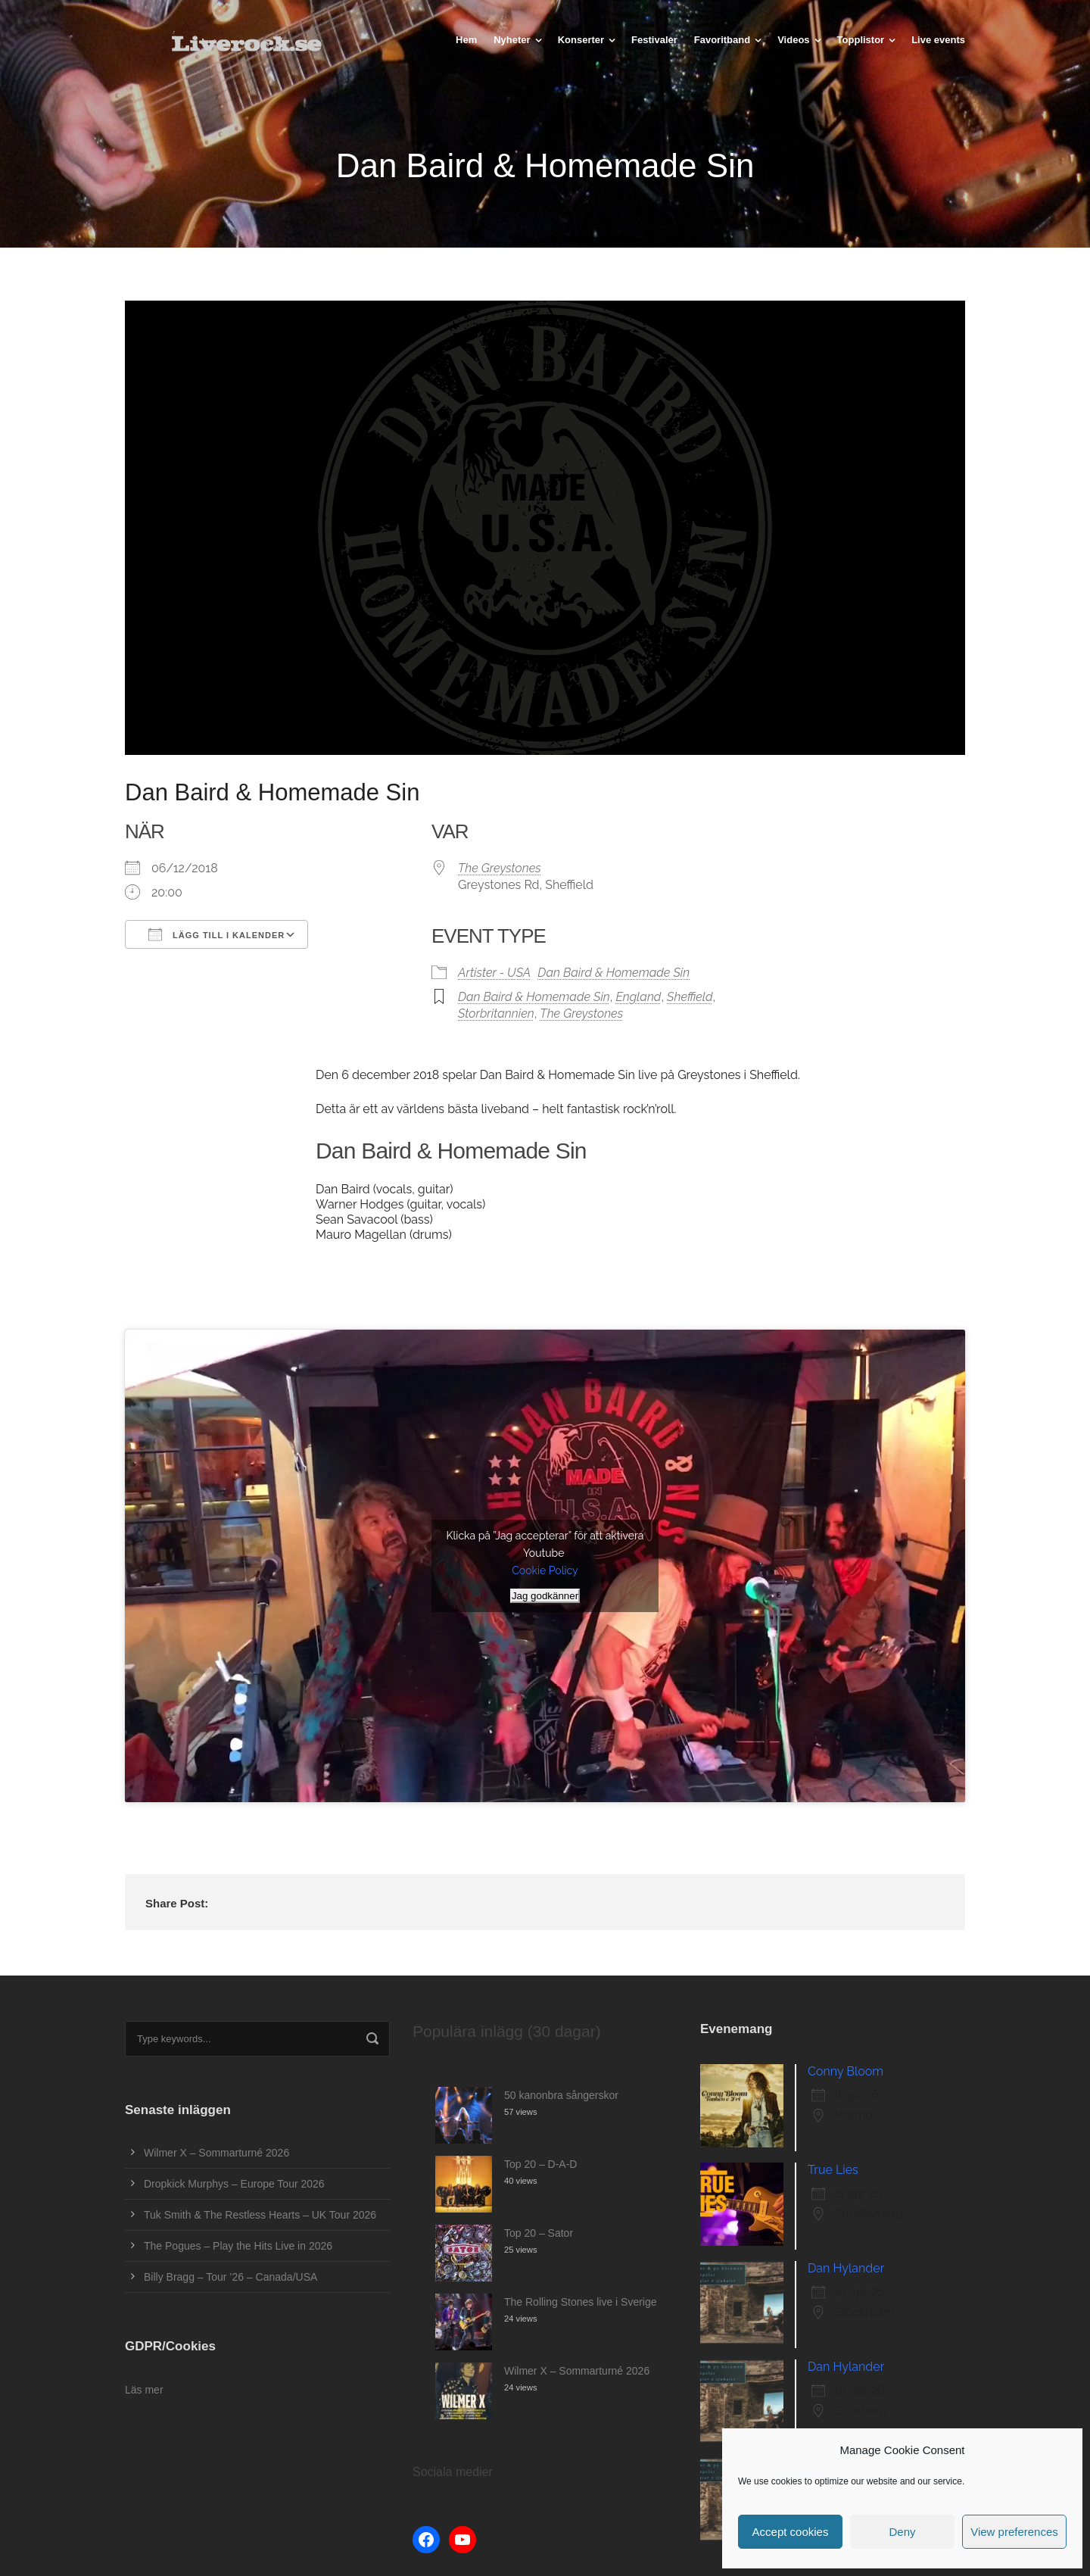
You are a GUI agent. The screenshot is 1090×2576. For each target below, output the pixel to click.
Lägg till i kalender (216, 934)
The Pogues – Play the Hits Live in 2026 (238, 2246)
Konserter (581, 39)
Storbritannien (496, 1013)
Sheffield (689, 997)
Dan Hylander (846, 2268)
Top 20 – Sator (538, 2233)
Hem (466, 39)
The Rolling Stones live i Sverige (580, 2302)
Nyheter (512, 39)
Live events (938, 39)
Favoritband (722, 39)
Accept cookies (790, 2531)
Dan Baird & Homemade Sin (613, 972)
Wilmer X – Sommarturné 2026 (216, 2153)
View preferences (1014, 2531)
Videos (793, 39)
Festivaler (654, 39)
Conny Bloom (845, 2071)
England (638, 997)
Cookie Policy (545, 1570)
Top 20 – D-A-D (540, 2164)
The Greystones (499, 868)
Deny (902, 2531)
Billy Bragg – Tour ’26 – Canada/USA (230, 2277)
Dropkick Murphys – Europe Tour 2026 (234, 2184)
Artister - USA (494, 972)
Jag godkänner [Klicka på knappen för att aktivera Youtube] (545, 1595)
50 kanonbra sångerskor (561, 2095)
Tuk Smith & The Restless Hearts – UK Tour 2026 (260, 2215)
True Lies (833, 2170)
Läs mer (144, 2390)
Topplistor (861, 39)
